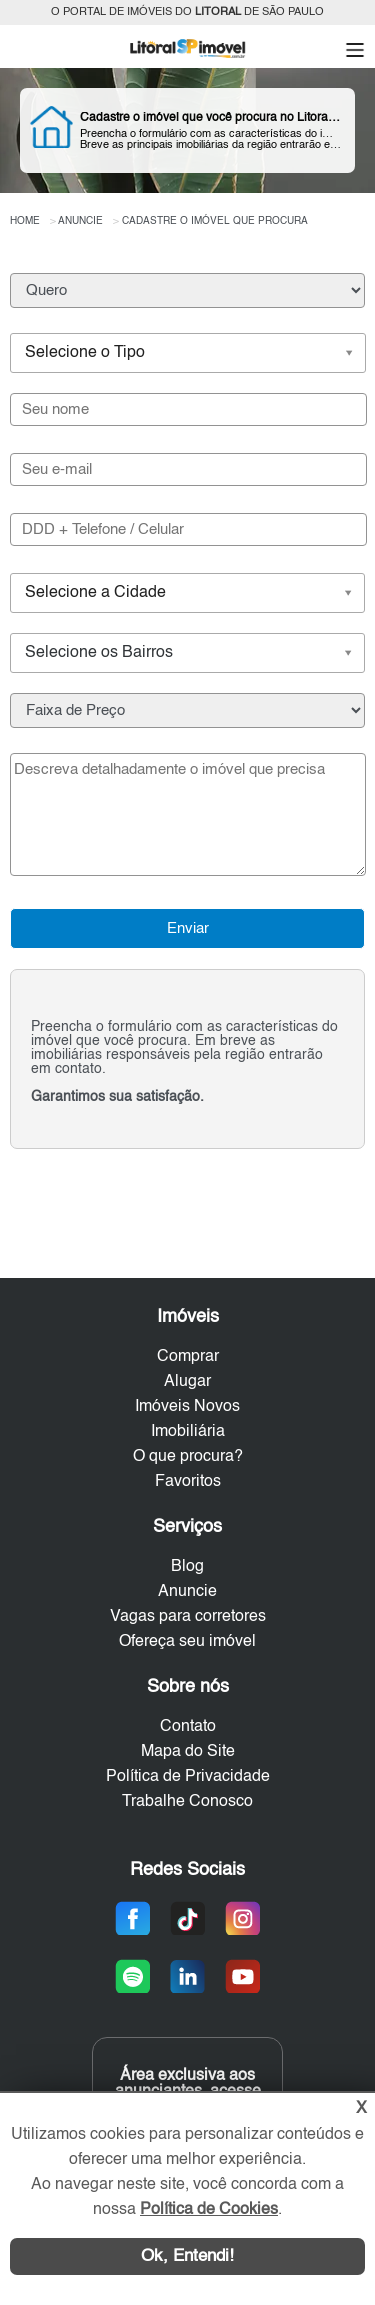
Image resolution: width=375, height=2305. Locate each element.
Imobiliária (188, 1432)
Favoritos (188, 1482)
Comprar (188, 1357)
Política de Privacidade (188, 1777)
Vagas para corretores (188, 1617)
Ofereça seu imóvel (187, 1642)
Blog (187, 1567)
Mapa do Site (188, 1752)
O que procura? (188, 1457)
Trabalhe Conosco (187, 1802)
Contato (188, 1727)
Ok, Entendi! (187, 2256)
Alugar (187, 1382)
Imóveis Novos (187, 1407)
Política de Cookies (209, 2210)
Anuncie (187, 1592)
